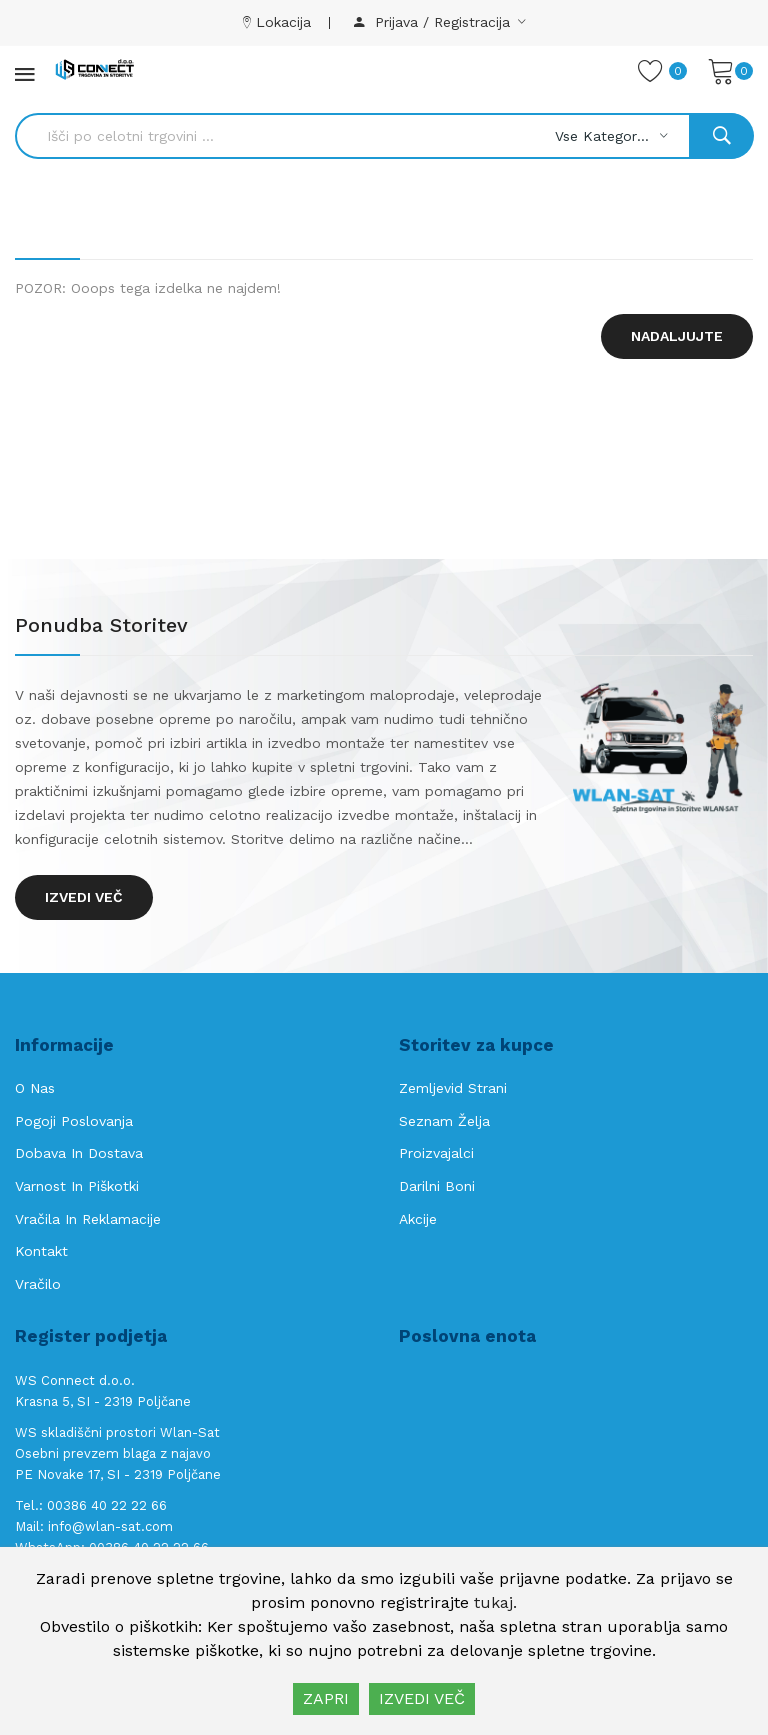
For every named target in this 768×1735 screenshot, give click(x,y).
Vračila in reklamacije (88, 1219)
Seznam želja (444, 1121)
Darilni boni (437, 1186)
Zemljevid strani (453, 1088)
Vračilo (38, 1284)
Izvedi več (84, 897)
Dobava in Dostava (79, 1153)
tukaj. (495, 1602)
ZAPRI (326, 1698)
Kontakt (41, 1251)
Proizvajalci (436, 1153)
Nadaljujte (677, 336)
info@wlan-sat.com (110, 1526)
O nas (35, 1088)
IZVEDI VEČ (422, 1698)
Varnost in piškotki (77, 1186)
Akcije (418, 1219)
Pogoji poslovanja (74, 1121)
